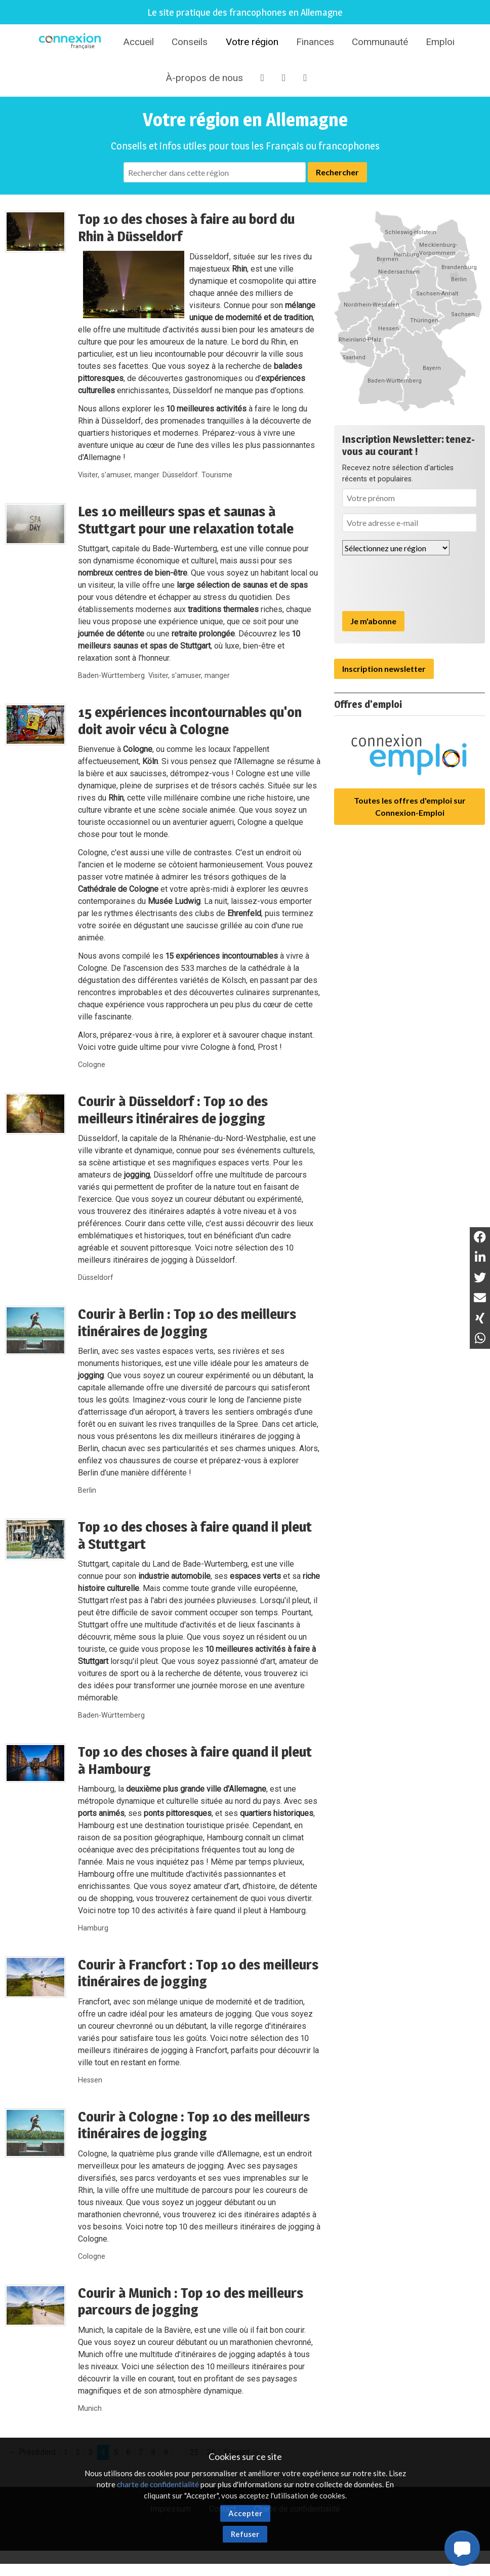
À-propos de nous (204, 78)
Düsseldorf (180, 475)
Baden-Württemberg (111, 675)
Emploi (440, 42)
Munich (90, 2408)
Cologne (91, 1064)
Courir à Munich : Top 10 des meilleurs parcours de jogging (190, 2301)
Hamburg (93, 1928)
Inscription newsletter (384, 668)
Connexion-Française (71, 42)
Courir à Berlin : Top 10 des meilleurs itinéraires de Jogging (187, 1322)
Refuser (245, 2534)
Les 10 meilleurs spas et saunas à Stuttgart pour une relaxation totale (186, 520)
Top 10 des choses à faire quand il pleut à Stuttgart (195, 1535)
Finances (315, 42)
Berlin (87, 1490)
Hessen (90, 2080)
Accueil (138, 42)
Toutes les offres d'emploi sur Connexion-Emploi (410, 806)
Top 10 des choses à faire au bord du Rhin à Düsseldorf (186, 227)
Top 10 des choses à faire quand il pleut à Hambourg (195, 1760)
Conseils (190, 42)
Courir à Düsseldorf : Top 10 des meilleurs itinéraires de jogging (173, 1109)
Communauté (380, 42)
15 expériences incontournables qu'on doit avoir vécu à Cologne (190, 720)
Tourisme (216, 475)
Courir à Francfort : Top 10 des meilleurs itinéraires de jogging (198, 1973)
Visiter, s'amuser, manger (118, 475)
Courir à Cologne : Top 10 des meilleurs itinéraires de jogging (194, 2125)
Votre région (252, 42)
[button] (462, 2548)
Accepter (245, 2513)
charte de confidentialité (158, 2484)
